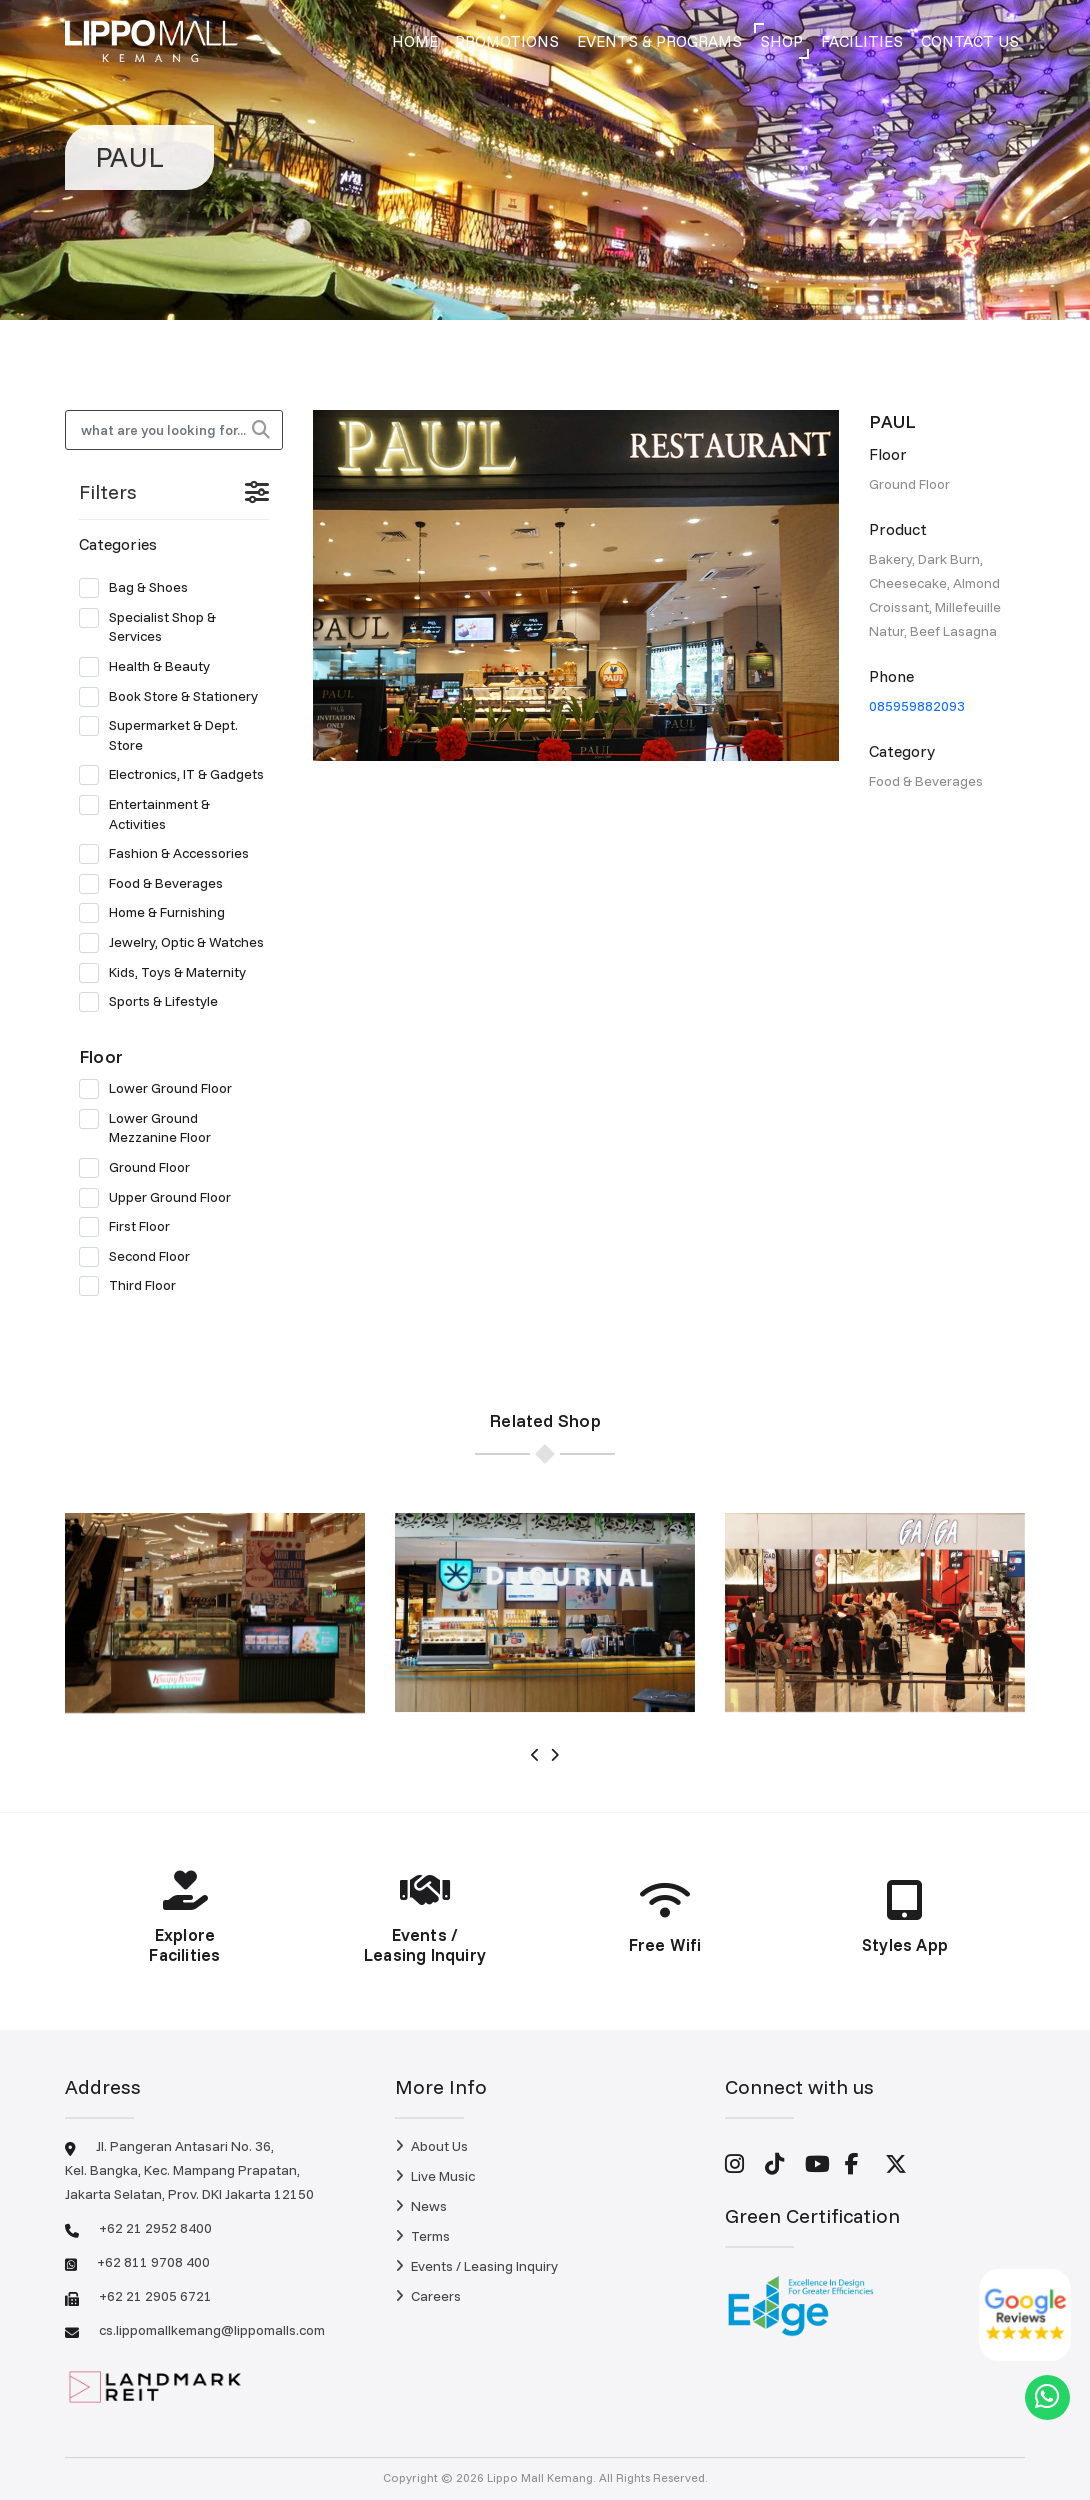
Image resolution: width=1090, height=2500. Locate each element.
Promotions (507, 41)
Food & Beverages (157, 884)
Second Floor (141, 1257)
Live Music (435, 2176)
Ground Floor (141, 1168)
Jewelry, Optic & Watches (174, 943)
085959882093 (917, 706)
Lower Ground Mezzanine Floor (151, 1128)
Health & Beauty (151, 667)
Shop (781, 41)
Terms (422, 2236)
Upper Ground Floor (161, 1198)
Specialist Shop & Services (147, 627)
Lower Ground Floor (162, 1089)
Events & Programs (659, 41)
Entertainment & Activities (144, 814)
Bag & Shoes (140, 588)
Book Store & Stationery (174, 697)
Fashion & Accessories (170, 854)
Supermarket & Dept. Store (158, 735)
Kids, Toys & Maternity (169, 973)
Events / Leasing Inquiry (476, 2266)
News (421, 2206)
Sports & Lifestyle (155, 1002)
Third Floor (134, 1286)
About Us (431, 2146)
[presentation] (535, 1755)
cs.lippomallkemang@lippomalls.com (212, 2330)
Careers (428, 2296)
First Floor (131, 1227)
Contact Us (970, 41)
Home (415, 41)
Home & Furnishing (158, 913)
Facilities (862, 41)
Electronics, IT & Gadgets (174, 775)
